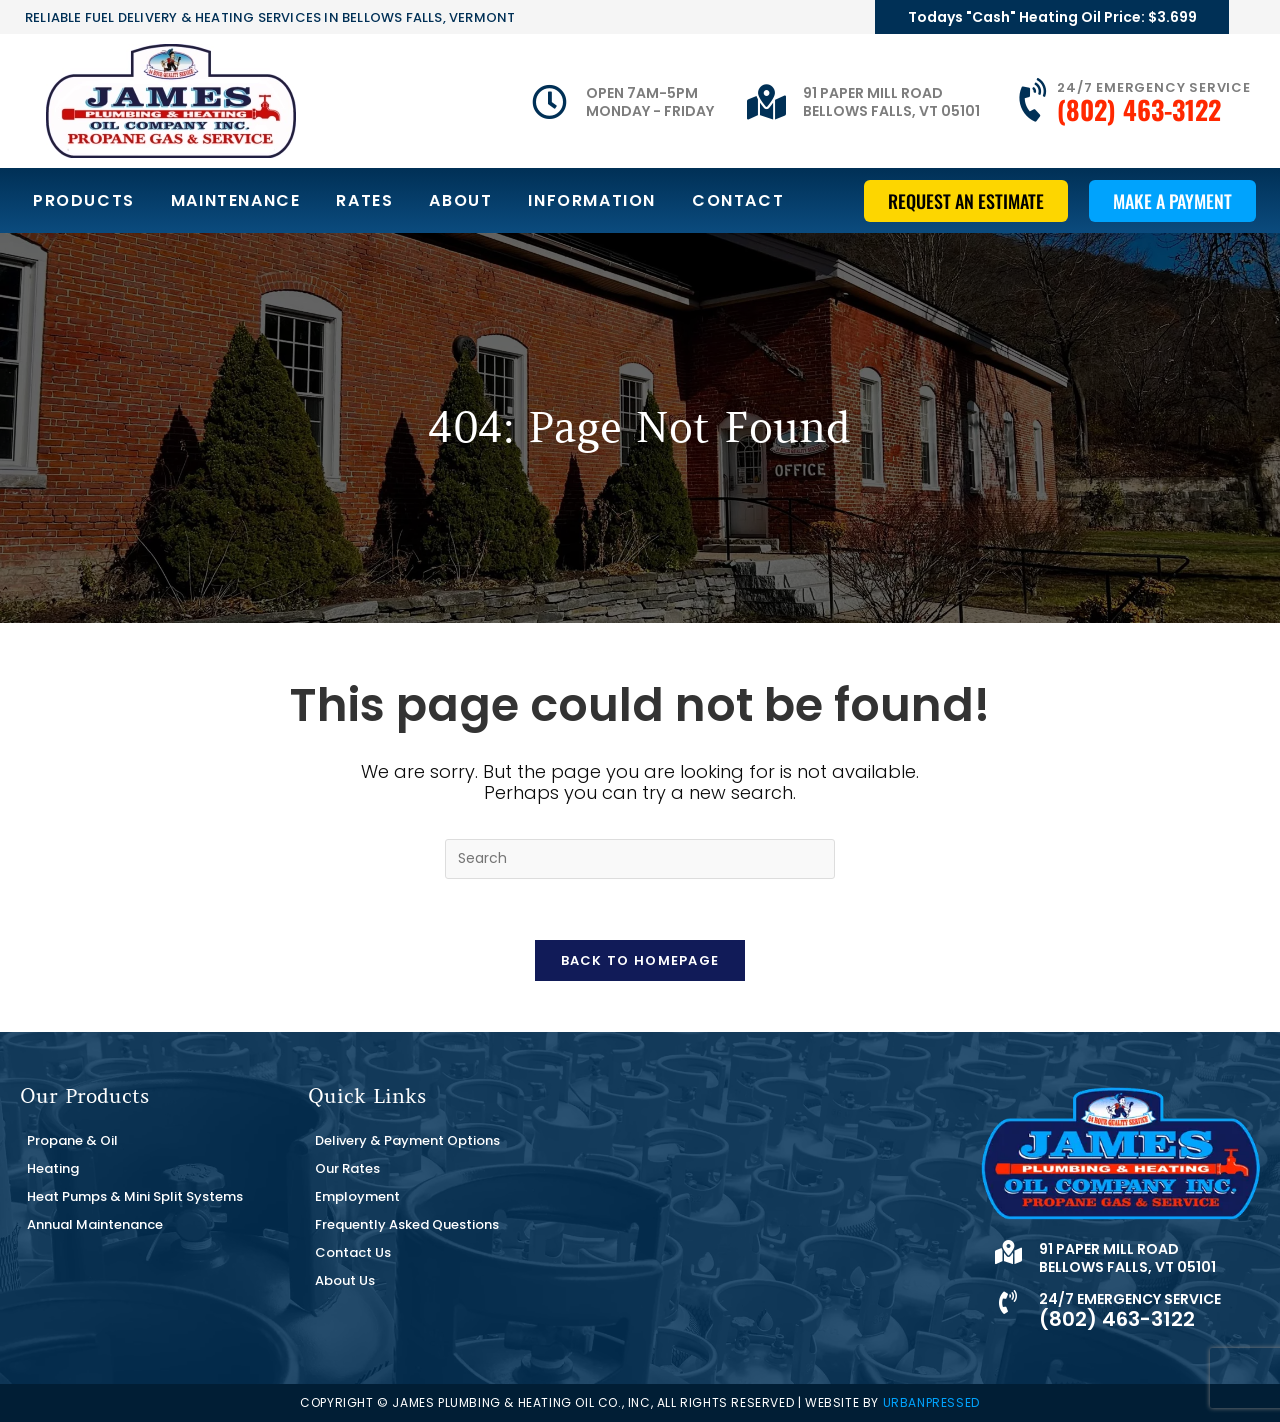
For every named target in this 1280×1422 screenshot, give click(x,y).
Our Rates (347, 1168)
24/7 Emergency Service (1154, 87)
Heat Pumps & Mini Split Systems (135, 1196)
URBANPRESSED (931, 1402)
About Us (345, 1280)
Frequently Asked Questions (407, 1224)
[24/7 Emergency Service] (1035, 101)
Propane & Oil (72, 1140)
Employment (357, 1196)
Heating (53, 1168)
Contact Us (353, 1252)
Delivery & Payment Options (407, 1140)
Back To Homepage (640, 960)
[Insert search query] (640, 859)
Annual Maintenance (95, 1224)
